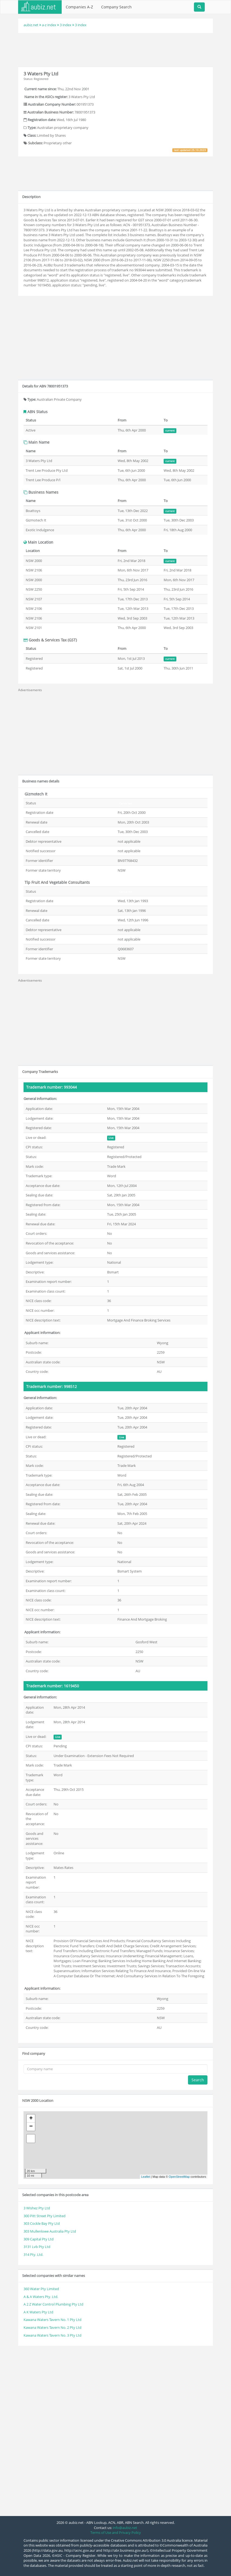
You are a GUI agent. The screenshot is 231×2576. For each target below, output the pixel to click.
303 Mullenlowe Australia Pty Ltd (50, 2231)
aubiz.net (31, 24)
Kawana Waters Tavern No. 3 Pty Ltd (52, 2335)
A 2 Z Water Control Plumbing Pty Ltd (53, 2304)
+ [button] (31, 2119)
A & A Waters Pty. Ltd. (41, 2296)
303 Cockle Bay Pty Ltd (42, 2223)
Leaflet (145, 2176)
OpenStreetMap (179, 2176)
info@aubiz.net (125, 2527)
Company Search (116, 6)
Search (198, 2079)
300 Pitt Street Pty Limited (44, 2215)
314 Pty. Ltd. (33, 2254)
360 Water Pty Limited (41, 2288)
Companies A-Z (79, 6)
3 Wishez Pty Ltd (37, 2208)
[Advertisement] (116, 49)
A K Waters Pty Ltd (38, 2312)
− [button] (31, 2127)
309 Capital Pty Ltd (39, 2239)
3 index (65, 24)
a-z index (49, 24)
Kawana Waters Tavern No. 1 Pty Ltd (52, 2319)
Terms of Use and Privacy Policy (115, 2532)
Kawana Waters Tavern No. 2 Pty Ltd (52, 2327)
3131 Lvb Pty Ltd (37, 2246)
